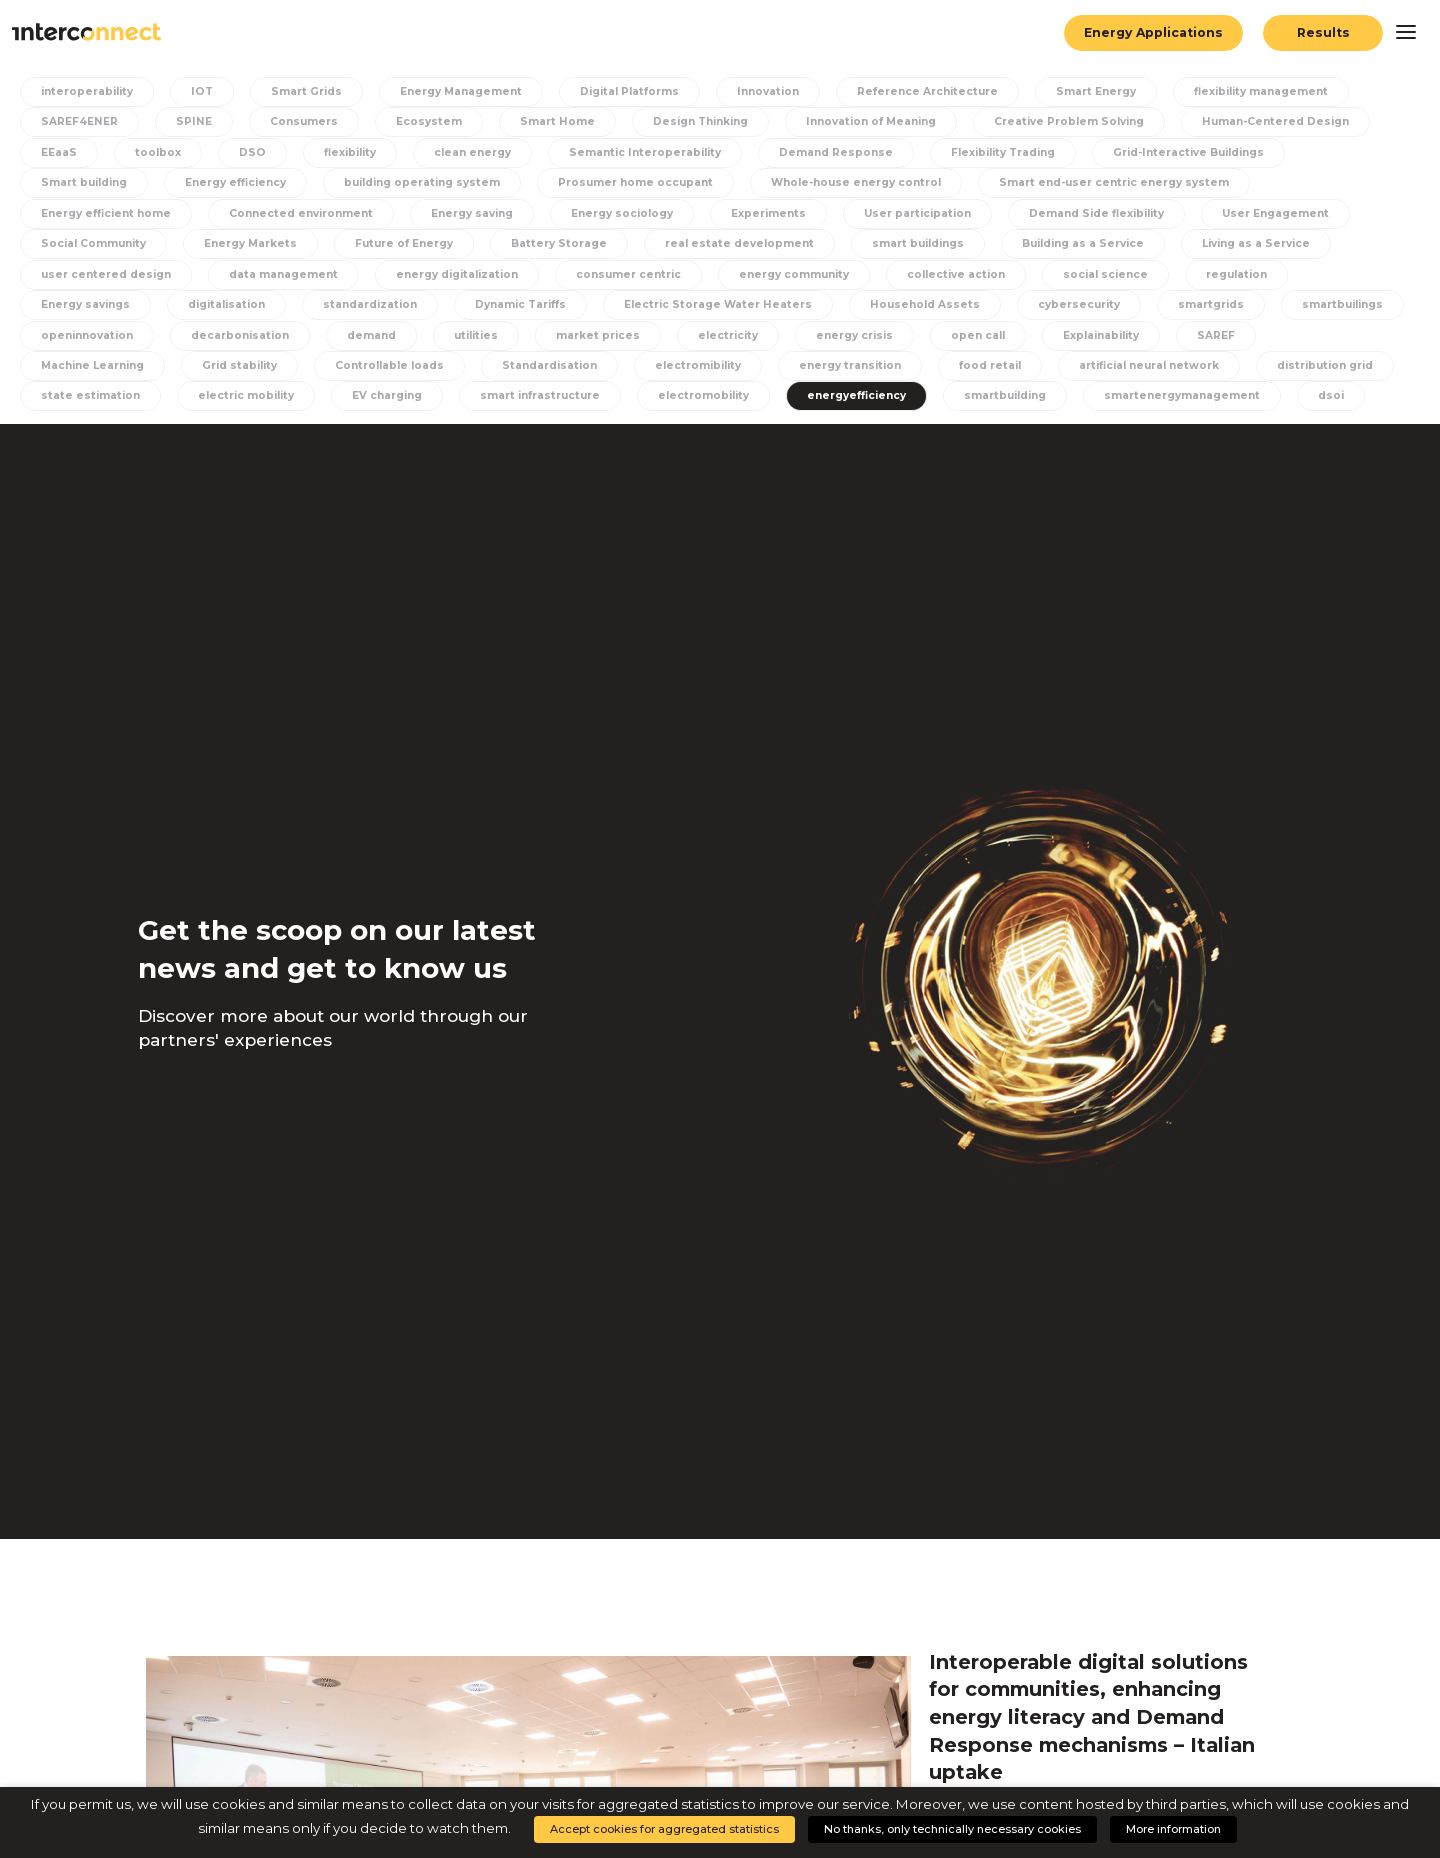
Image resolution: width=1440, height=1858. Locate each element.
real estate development (739, 243)
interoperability (87, 91)
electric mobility (246, 395)
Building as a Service (1083, 243)
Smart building (84, 182)
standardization (370, 304)
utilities (476, 335)
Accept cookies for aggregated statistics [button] (664, 1829)
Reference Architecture (927, 91)
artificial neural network (1149, 365)
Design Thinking (700, 121)
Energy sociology (622, 213)
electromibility (698, 365)
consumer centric (628, 274)
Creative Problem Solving (1069, 121)
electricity (728, 335)
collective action (956, 274)
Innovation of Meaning (871, 121)
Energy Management (461, 91)
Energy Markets (250, 243)
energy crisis (854, 335)
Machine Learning (92, 365)
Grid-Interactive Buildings (1188, 152)
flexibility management (1261, 91)
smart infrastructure (540, 395)
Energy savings (85, 304)
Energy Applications (1153, 32)
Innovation (768, 91)
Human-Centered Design (1275, 121)
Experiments (768, 213)
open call (978, 335)
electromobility (703, 395)
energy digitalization (457, 274)
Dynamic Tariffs (520, 304)
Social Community (93, 243)
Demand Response (836, 152)
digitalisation (226, 304)
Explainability (1101, 335)
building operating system (422, 182)
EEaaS (59, 152)
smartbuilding (1005, 395)
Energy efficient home (106, 213)
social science (1105, 274)
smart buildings (918, 243)
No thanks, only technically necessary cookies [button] (952, 1829)
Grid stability (239, 365)
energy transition (850, 365)
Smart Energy (1096, 91)
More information (1173, 1829)
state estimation (90, 395)
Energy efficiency (235, 182)
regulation (1236, 274)
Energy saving (472, 213)
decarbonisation (240, 335)
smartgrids (1211, 304)
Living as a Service (1256, 243)
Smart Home (557, 121)
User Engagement (1275, 213)
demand (371, 335)
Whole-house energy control (856, 182)
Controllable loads (389, 365)
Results (1323, 32)
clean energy (472, 152)
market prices (598, 335)
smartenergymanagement (1182, 395)
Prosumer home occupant (635, 182)
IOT (202, 91)
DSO (252, 152)
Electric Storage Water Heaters (718, 304)
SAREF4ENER (79, 121)
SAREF (1216, 335)
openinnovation (87, 335)
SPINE (194, 121)
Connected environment (301, 213)
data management (283, 274)
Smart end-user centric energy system (1114, 182)
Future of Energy (404, 243)
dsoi (1331, 395)
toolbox (158, 152)
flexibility (350, 152)
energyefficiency (856, 395)
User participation (917, 213)
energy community (794, 274)
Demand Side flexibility (1096, 213)
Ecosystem (429, 121)
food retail (990, 365)
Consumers (304, 121)
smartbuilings (1342, 304)
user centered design (106, 274)
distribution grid (1325, 365)
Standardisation (549, 365)
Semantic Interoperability (645, 152)
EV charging (387, 395)
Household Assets (925, 304)
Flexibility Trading (1003, 152)
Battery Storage (559, 243)
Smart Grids (306, 91)
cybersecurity (1079, 304)
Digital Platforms (629, 91)
